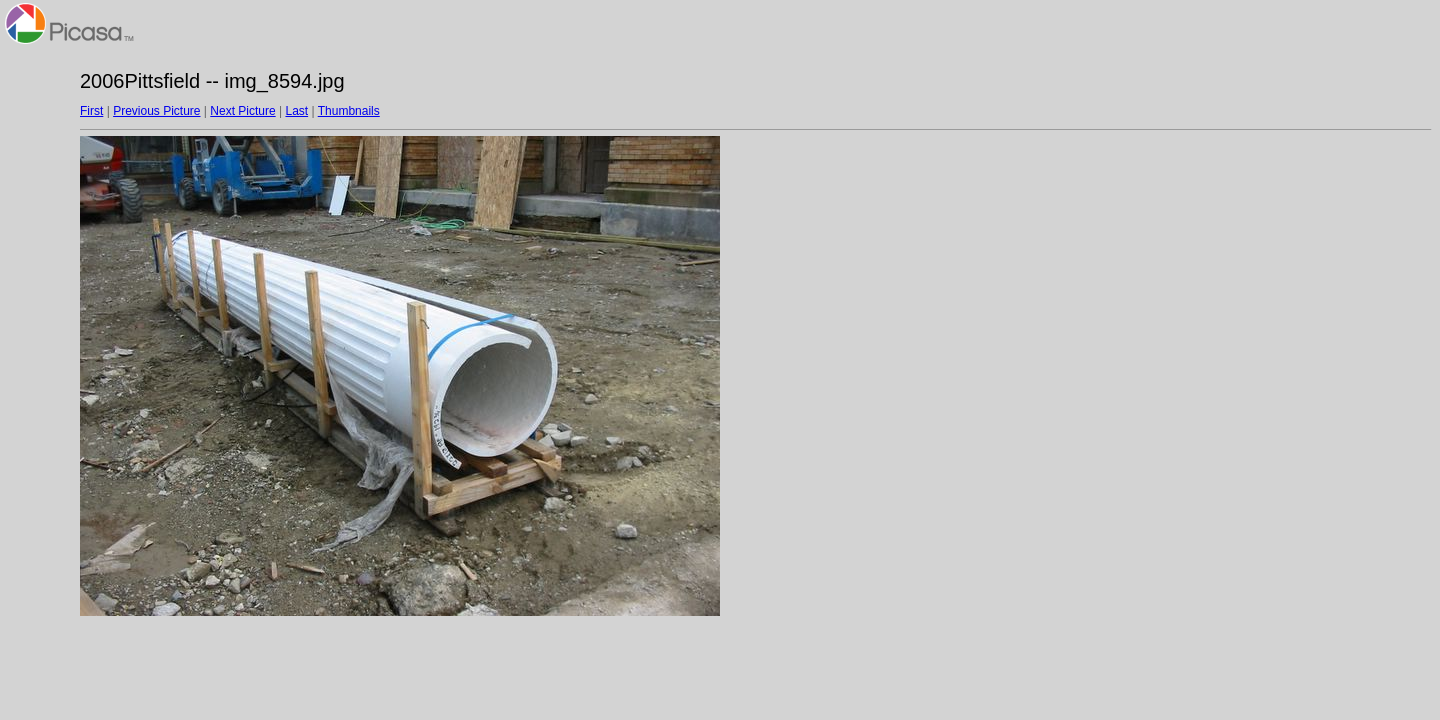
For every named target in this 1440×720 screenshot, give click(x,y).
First (91, 111)
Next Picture (242, 111)
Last (296, 111)
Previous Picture (156, 111)
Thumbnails (349, 111)
